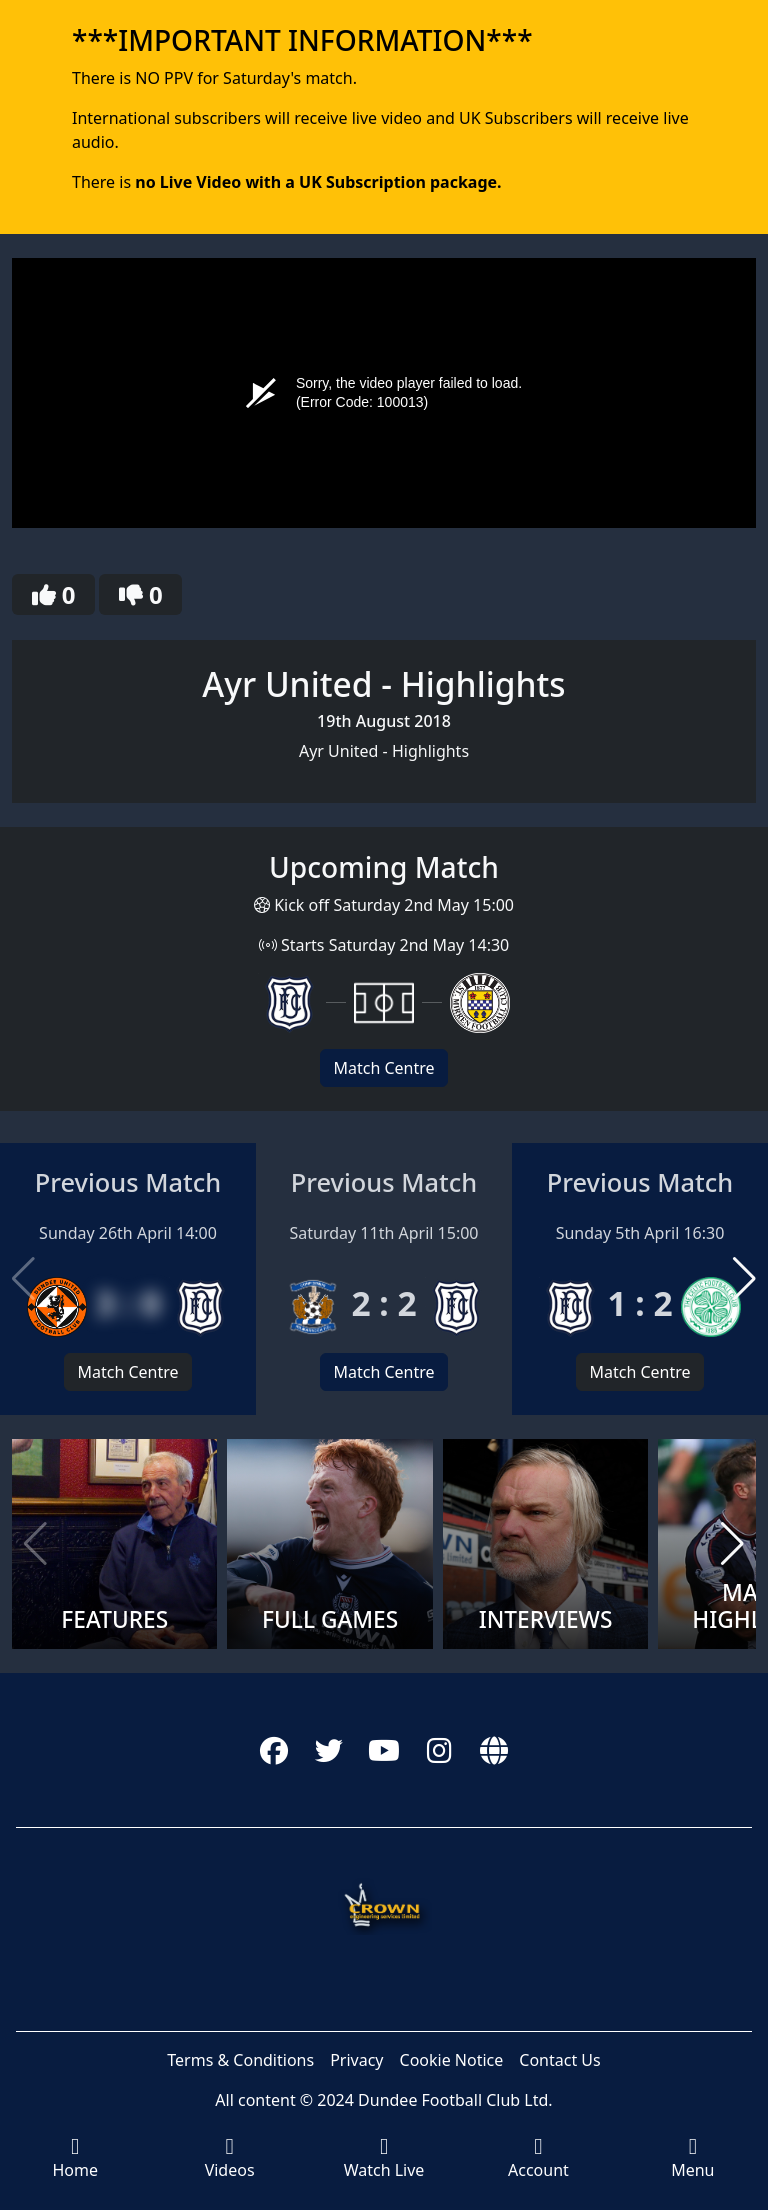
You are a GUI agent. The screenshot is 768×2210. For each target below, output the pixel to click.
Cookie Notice (452, 2060)
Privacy (356, 2060)
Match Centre (383, 1068)
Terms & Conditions (240, 2060)
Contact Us (559, 2060)
